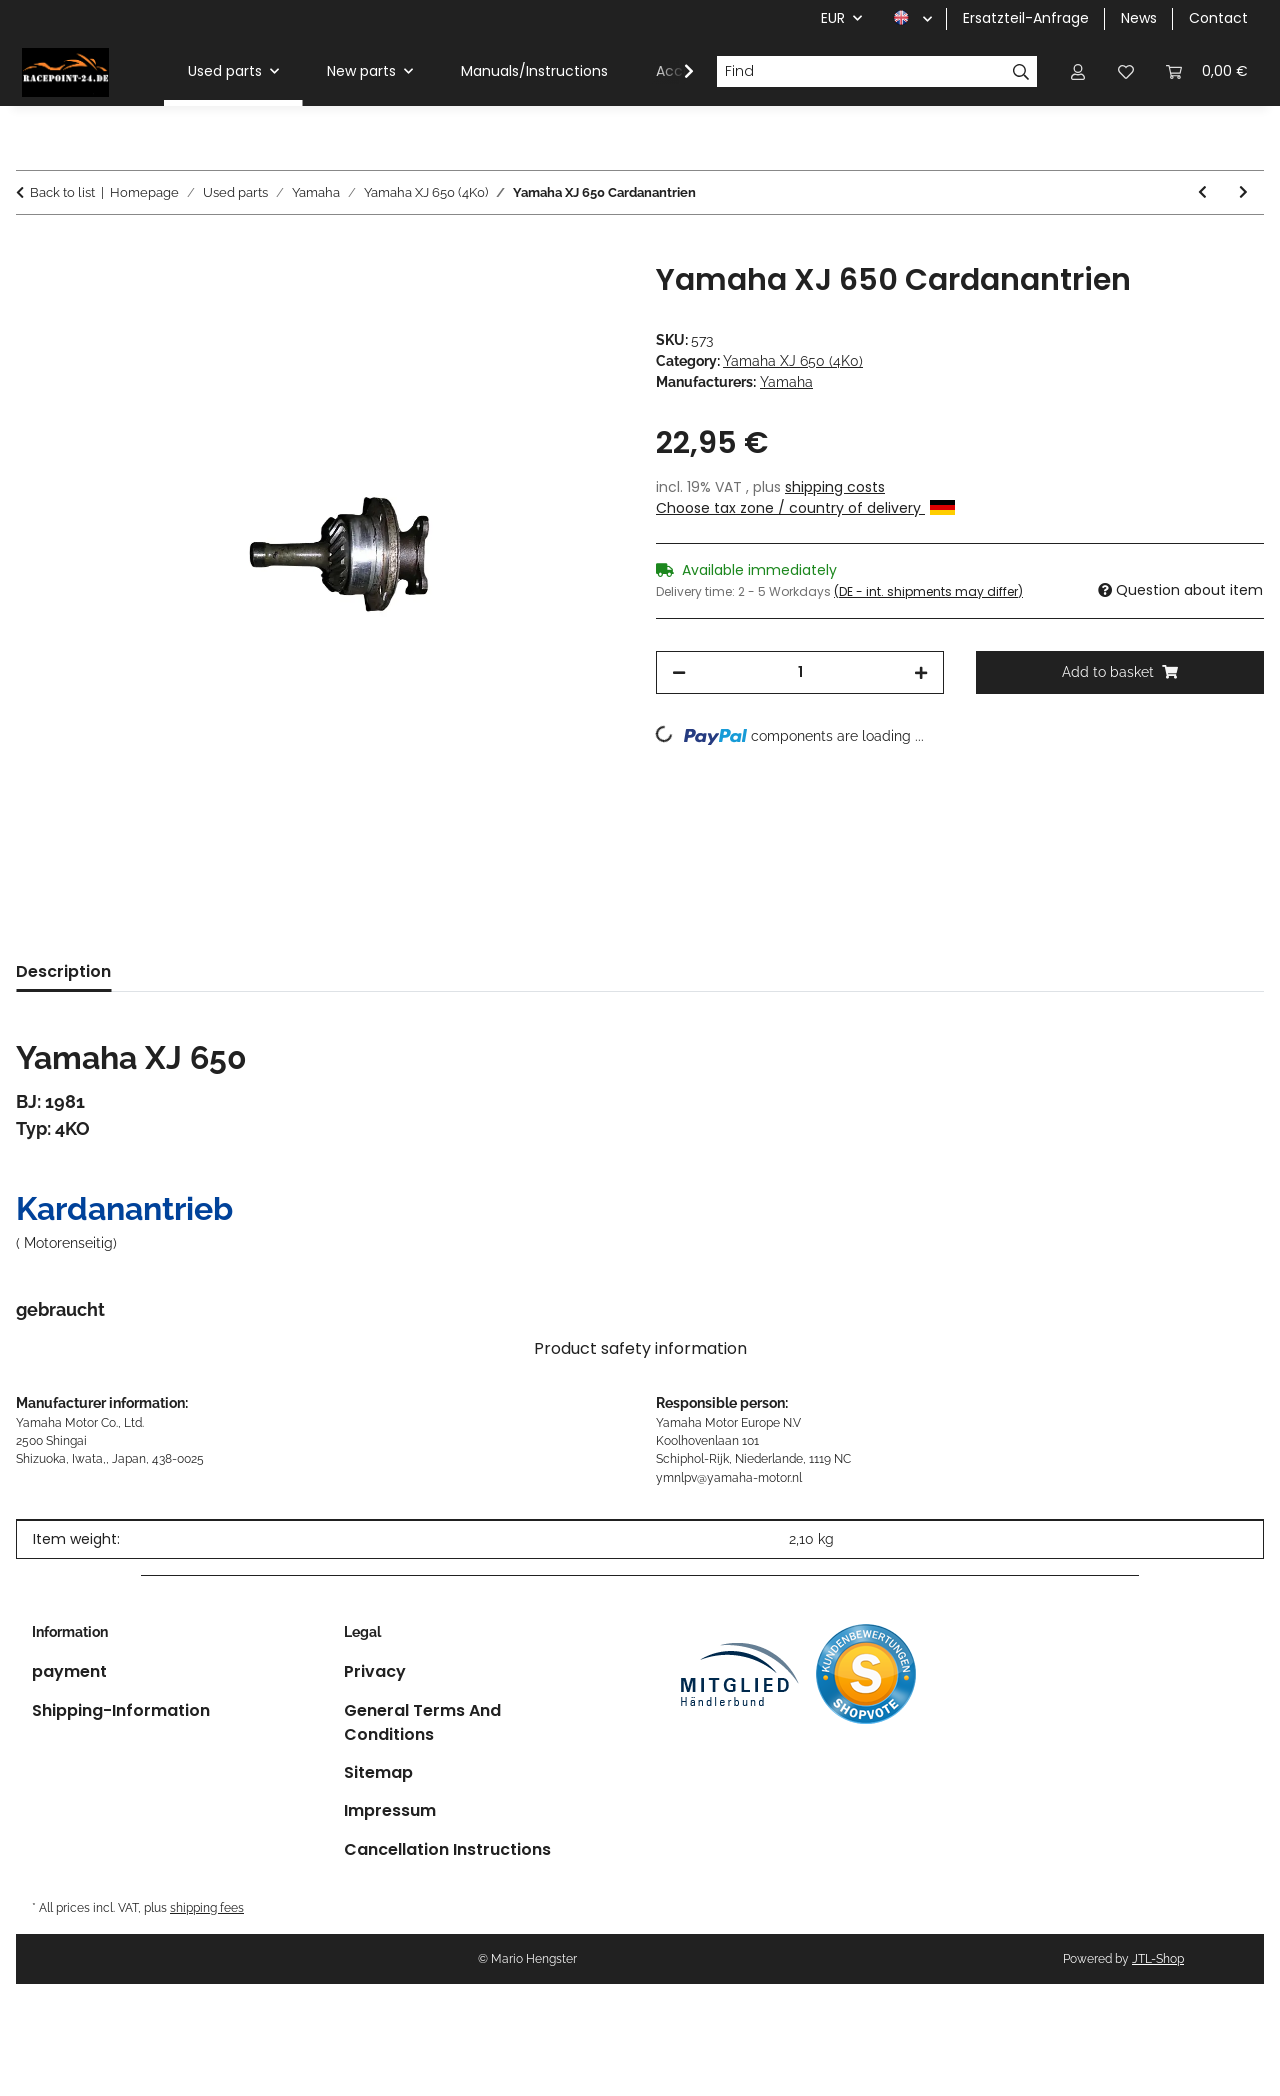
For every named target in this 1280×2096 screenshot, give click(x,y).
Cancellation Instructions (447, 1849)
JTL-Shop (1158, 1959)
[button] (1078, 71)
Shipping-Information (121, 1710)
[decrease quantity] (679, 672)
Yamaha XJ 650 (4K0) (793, 361)
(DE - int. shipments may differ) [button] (928, 591)
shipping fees (207, 1907)
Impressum (390, 1810)
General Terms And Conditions (422, 1722)
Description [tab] (63, 971)
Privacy (375, 1671)
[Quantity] (800, 672)
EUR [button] (833, 18)
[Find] (861, 72)
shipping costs (835, 487)
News (1139, 18)
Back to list (62, 192)
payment (69, 1671)
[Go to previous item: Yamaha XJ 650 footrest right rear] (1202, 192)
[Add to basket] (32, 251)
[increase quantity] (921, 672)
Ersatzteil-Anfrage (1026, 18)
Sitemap (378, 1772)
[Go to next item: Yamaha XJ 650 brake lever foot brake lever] (1243, 192)
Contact (1218, 18)
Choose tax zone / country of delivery (805, 508)
